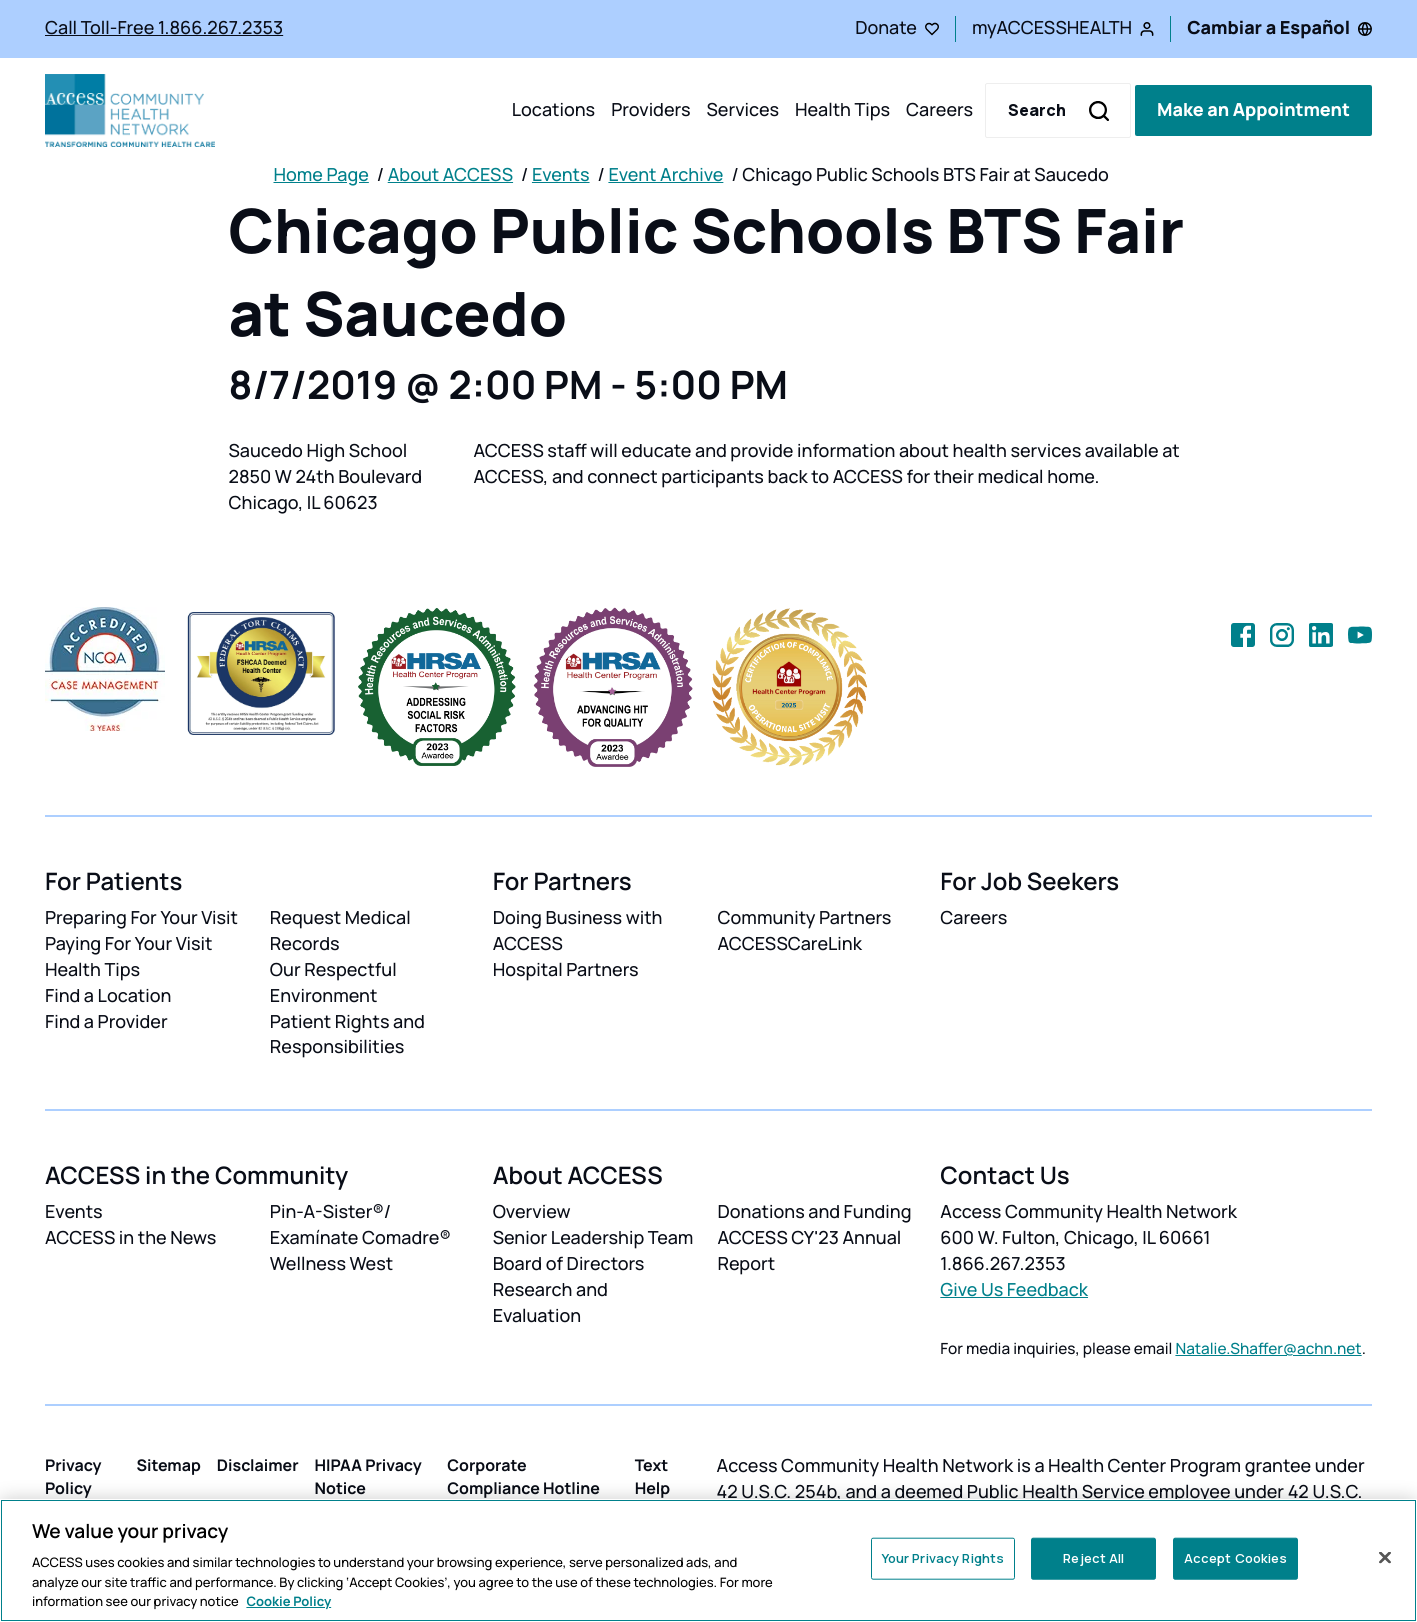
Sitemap (168, 1465)
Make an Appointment (1253, 110)
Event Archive (665, 175)
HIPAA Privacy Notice (368, 1476)
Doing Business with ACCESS (578, 931)
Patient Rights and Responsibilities (347, 1035)
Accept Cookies (1236, 1558)
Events (561, 175)
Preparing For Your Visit (141, 918)
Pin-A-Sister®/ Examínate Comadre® (360, 1225)
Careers (939, 110)
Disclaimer (258, 1465)
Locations (553, 110)
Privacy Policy (73, 1476)
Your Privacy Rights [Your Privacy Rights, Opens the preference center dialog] (943, 1558)
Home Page (321, 175)
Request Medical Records (340, 931)
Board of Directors (569, 1264)
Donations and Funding (814, 1212)
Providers (650, 110)
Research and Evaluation (550, 1303)
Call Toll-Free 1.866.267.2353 (164, 28)
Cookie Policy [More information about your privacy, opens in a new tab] (288, 1601)
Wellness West (331, 1264)
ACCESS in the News (130, 1238)
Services (742, 110)
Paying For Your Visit (128, 944)
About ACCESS (450, 175)
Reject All (1093, 1558)
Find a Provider (106, 1022)
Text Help (653, 1476)
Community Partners (804, 918)
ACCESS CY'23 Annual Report (809, 1251)
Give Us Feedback (1014, 1290)
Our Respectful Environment (333, 983)
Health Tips (842, 110)
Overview (532, 1212)
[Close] (1385, 1558)
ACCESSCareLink (789, 944)
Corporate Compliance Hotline (523, 1476)
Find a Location (108, 996)
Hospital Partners (566, 970)
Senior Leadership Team (593, 1238)
